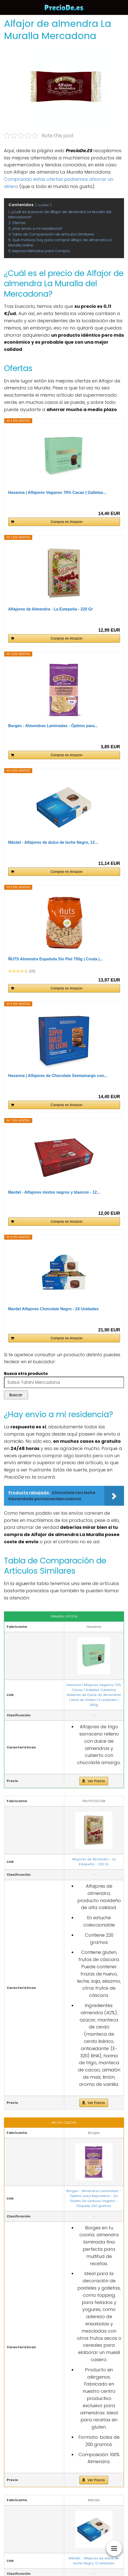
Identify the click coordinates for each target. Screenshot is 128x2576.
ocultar (43, 205)
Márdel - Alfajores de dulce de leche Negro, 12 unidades (94, 2561)
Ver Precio (96, 1781)
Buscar (16, 1395)
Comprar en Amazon (66, 522)
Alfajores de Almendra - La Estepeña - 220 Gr (50, 609)
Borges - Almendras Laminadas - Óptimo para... (53, 726)
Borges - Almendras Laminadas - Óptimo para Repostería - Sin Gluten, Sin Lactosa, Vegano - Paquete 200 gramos (93, 2198)
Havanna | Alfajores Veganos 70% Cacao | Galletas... (57, 492)
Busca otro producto (26, 1373)
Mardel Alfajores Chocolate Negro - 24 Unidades (53, 1309)
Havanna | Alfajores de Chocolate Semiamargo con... (57, 1076)
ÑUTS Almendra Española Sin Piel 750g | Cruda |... (55, 959)
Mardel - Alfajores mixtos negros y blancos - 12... (54, 1192)
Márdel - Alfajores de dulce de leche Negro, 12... (53, 842)
